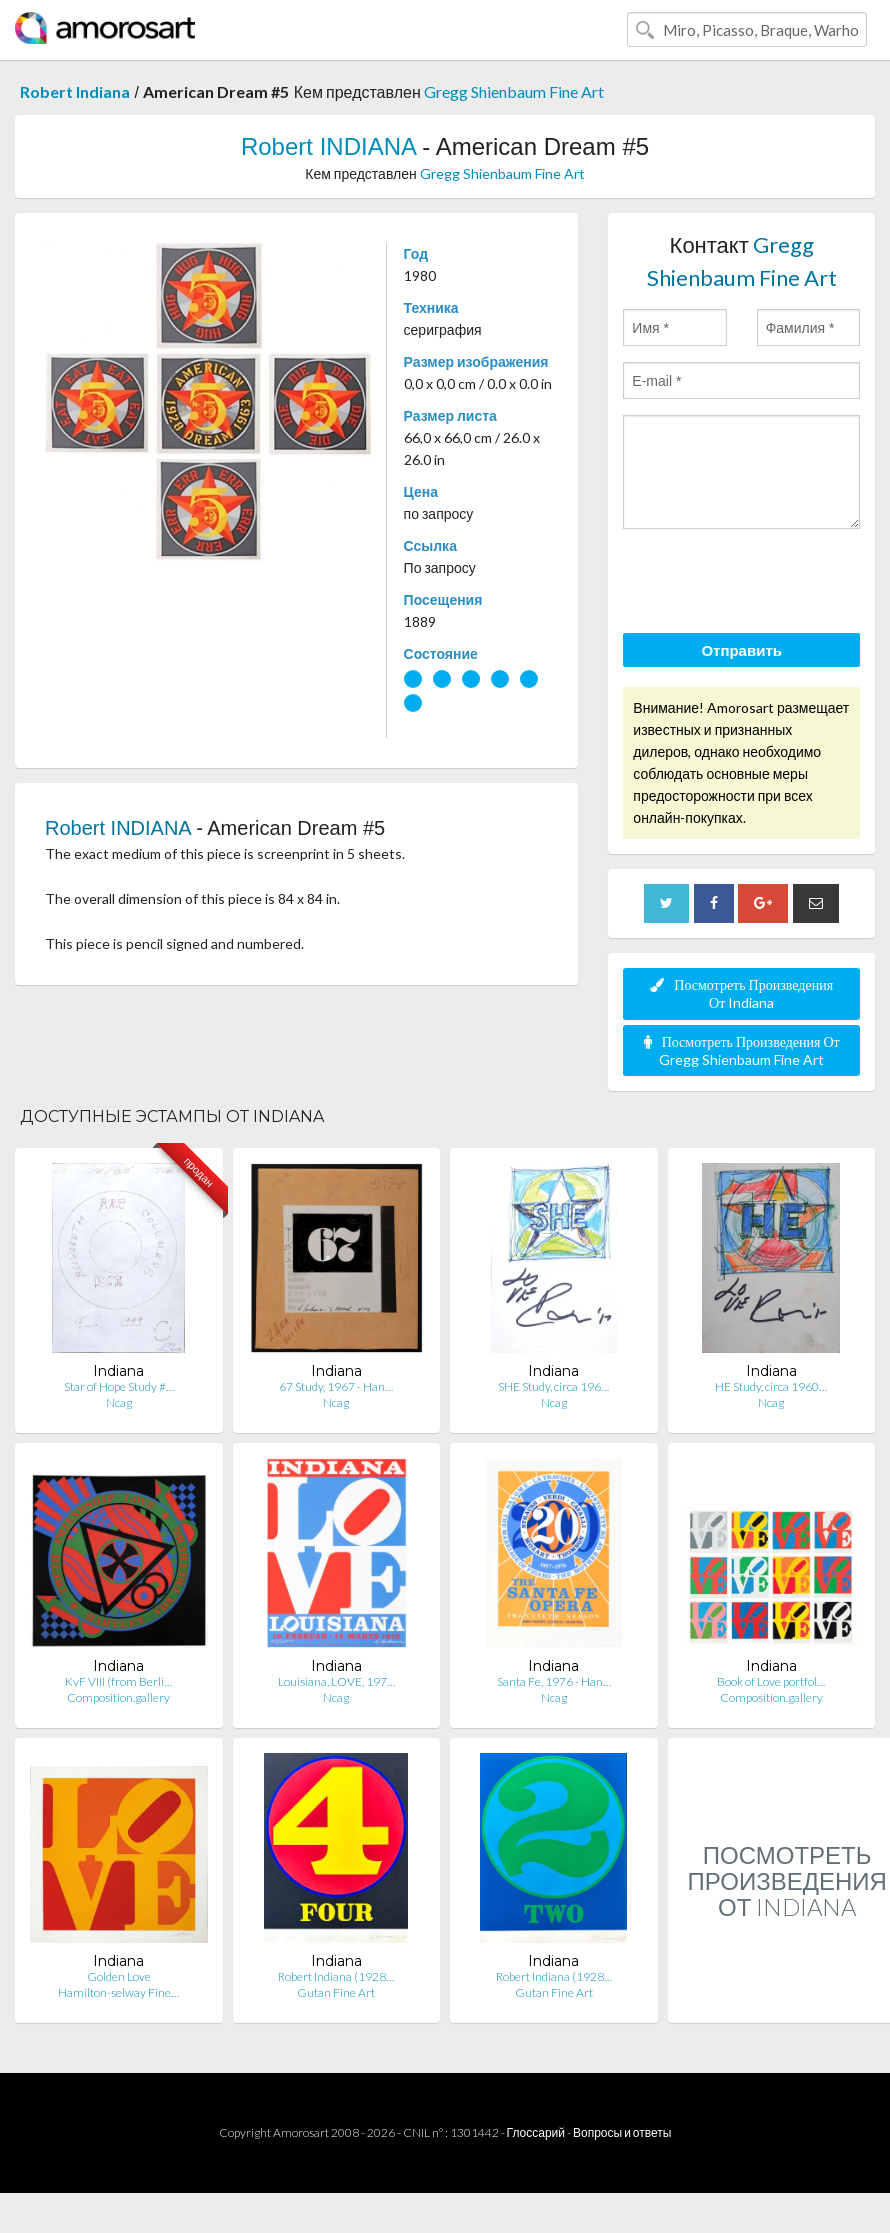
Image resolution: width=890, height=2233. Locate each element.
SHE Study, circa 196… (553, 1386)
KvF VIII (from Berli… (118, 1681)
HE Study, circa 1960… (771, 1386)
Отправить (741, 650)
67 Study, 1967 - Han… (336, 1386)
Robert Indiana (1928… (336, 1976)
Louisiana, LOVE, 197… (336, 1681)
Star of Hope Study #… (119, 1386)
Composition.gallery (118, 1697)
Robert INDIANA (328, 146)
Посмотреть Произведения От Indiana (741, 993)
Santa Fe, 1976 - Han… (554, 1681)
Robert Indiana (75, 91)
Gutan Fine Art (336, 1992)
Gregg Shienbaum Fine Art (514, 91)
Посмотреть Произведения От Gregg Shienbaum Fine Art (742, 1050)
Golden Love (119, 1976)
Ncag (119, 1402)
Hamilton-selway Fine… (118, 1992)
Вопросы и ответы (622, 2132)
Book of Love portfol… (771, 1681)
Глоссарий (536, 2132)
